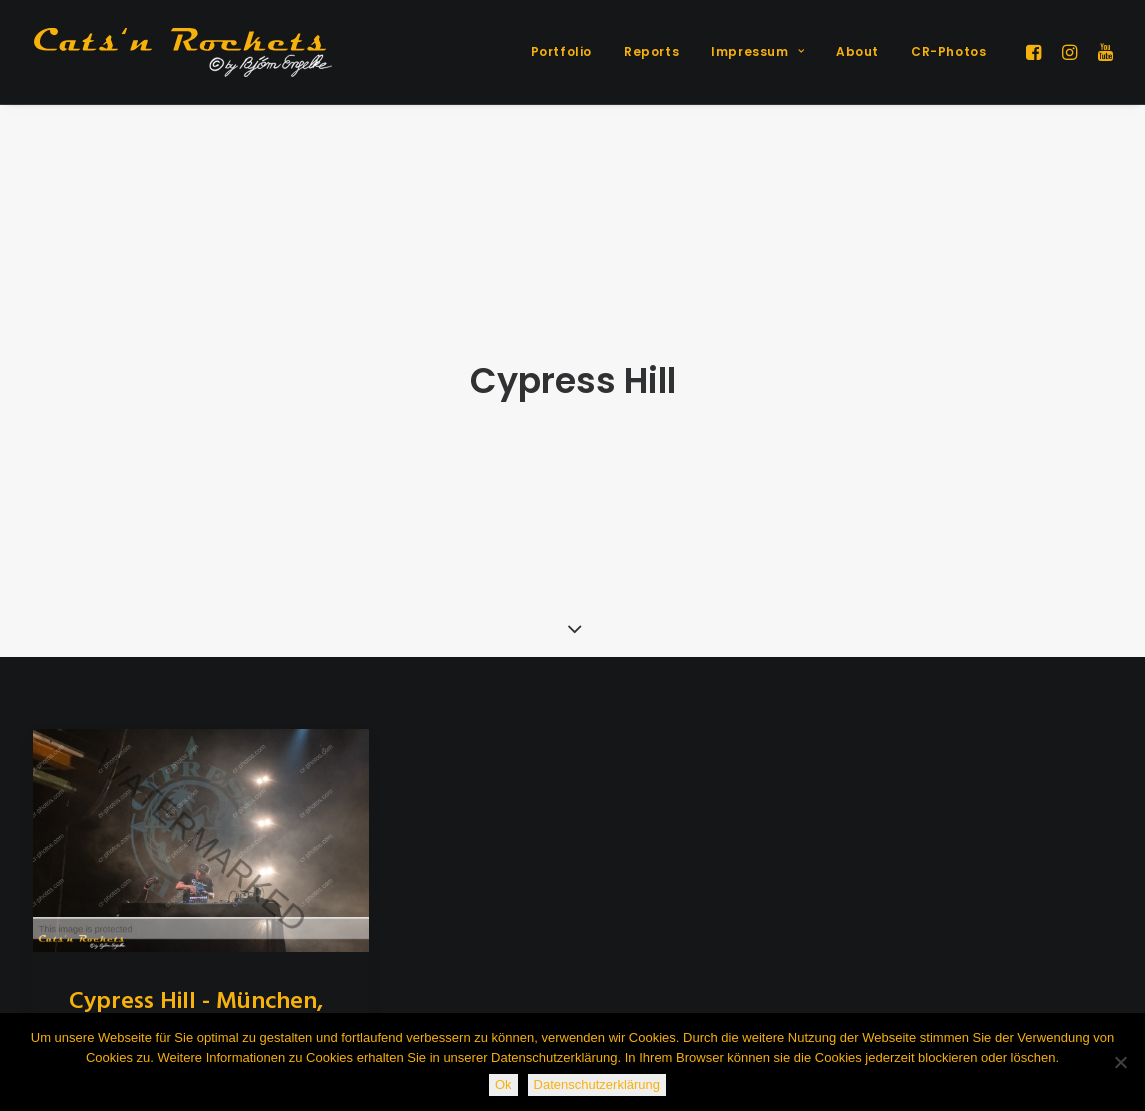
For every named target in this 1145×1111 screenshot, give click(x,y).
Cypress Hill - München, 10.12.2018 (196, 976)
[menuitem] (561, 52)
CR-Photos (948, 51)
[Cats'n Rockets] (183, 52)
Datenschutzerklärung (597, 1084)
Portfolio (561, 51)
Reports (651, 51)
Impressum (757, 51)
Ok (503, 1084)
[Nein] (1120, 1062)
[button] (1036, 52)
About (857, 51)
